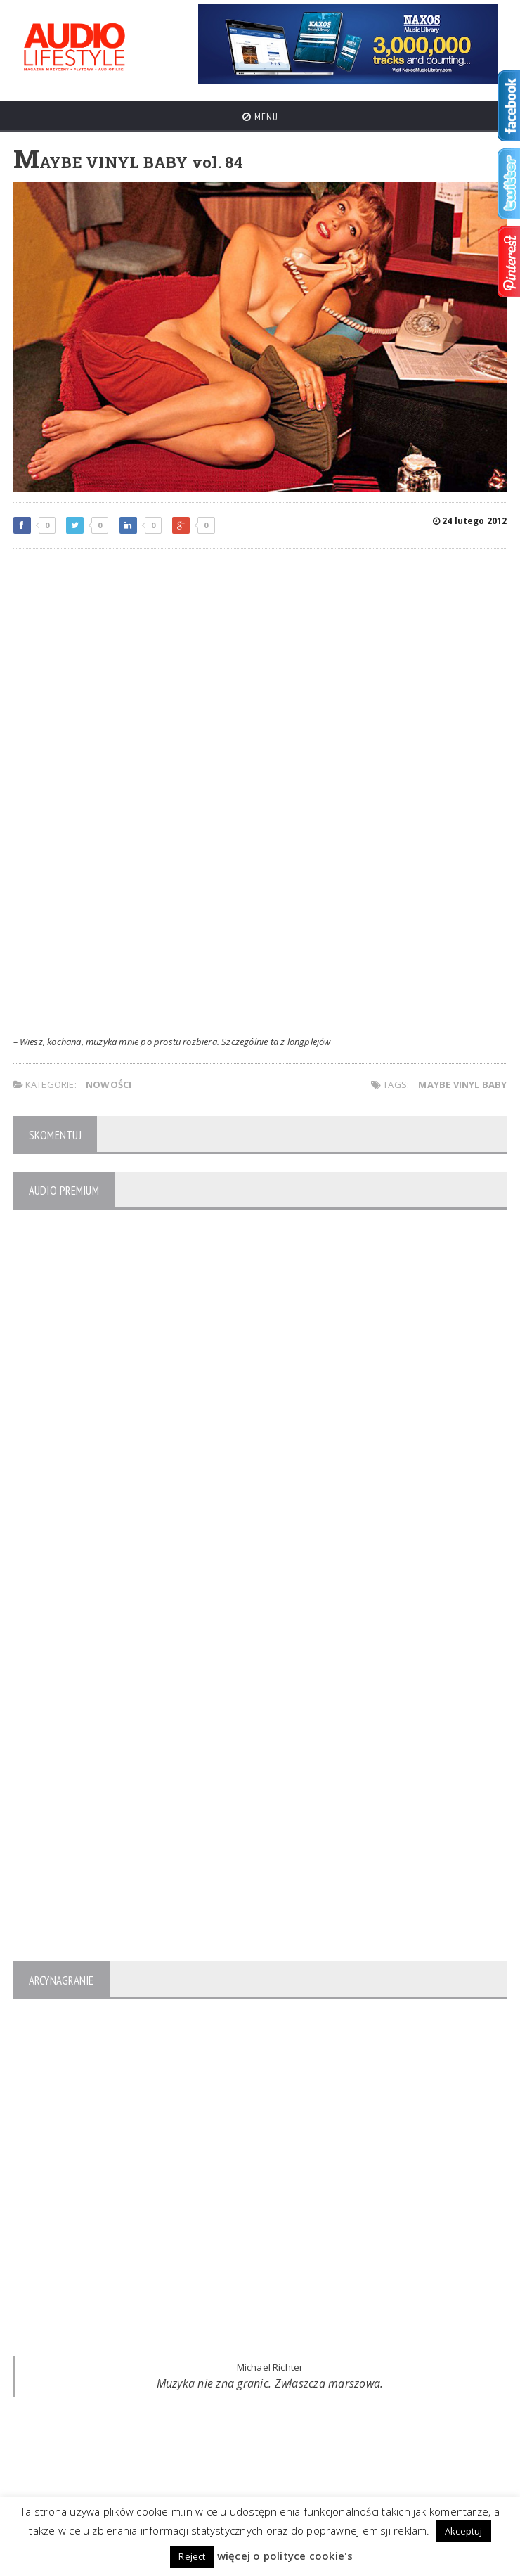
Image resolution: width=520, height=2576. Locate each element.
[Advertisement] (260, 661)
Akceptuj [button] (464, 2531)
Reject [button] (191, 2556)
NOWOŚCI (108, 1084)
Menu (260, 116)
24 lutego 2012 (470, 521)
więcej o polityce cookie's (285, 2556)
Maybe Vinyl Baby (462, 1084)
